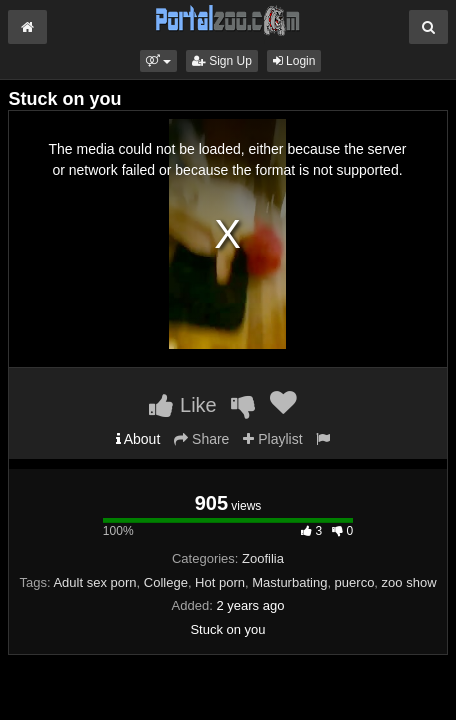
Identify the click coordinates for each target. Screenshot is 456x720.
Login (294, 61)
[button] (158, 61)
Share (201, 439)
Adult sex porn (94, 582)
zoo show (409, 582)
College (166, 582)
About (138, 439)
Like (182, 405)
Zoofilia (263, 558)
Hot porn (220, 582)
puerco (355, 582)
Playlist (272, 439)
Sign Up (222, 61)
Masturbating (289, 582)
